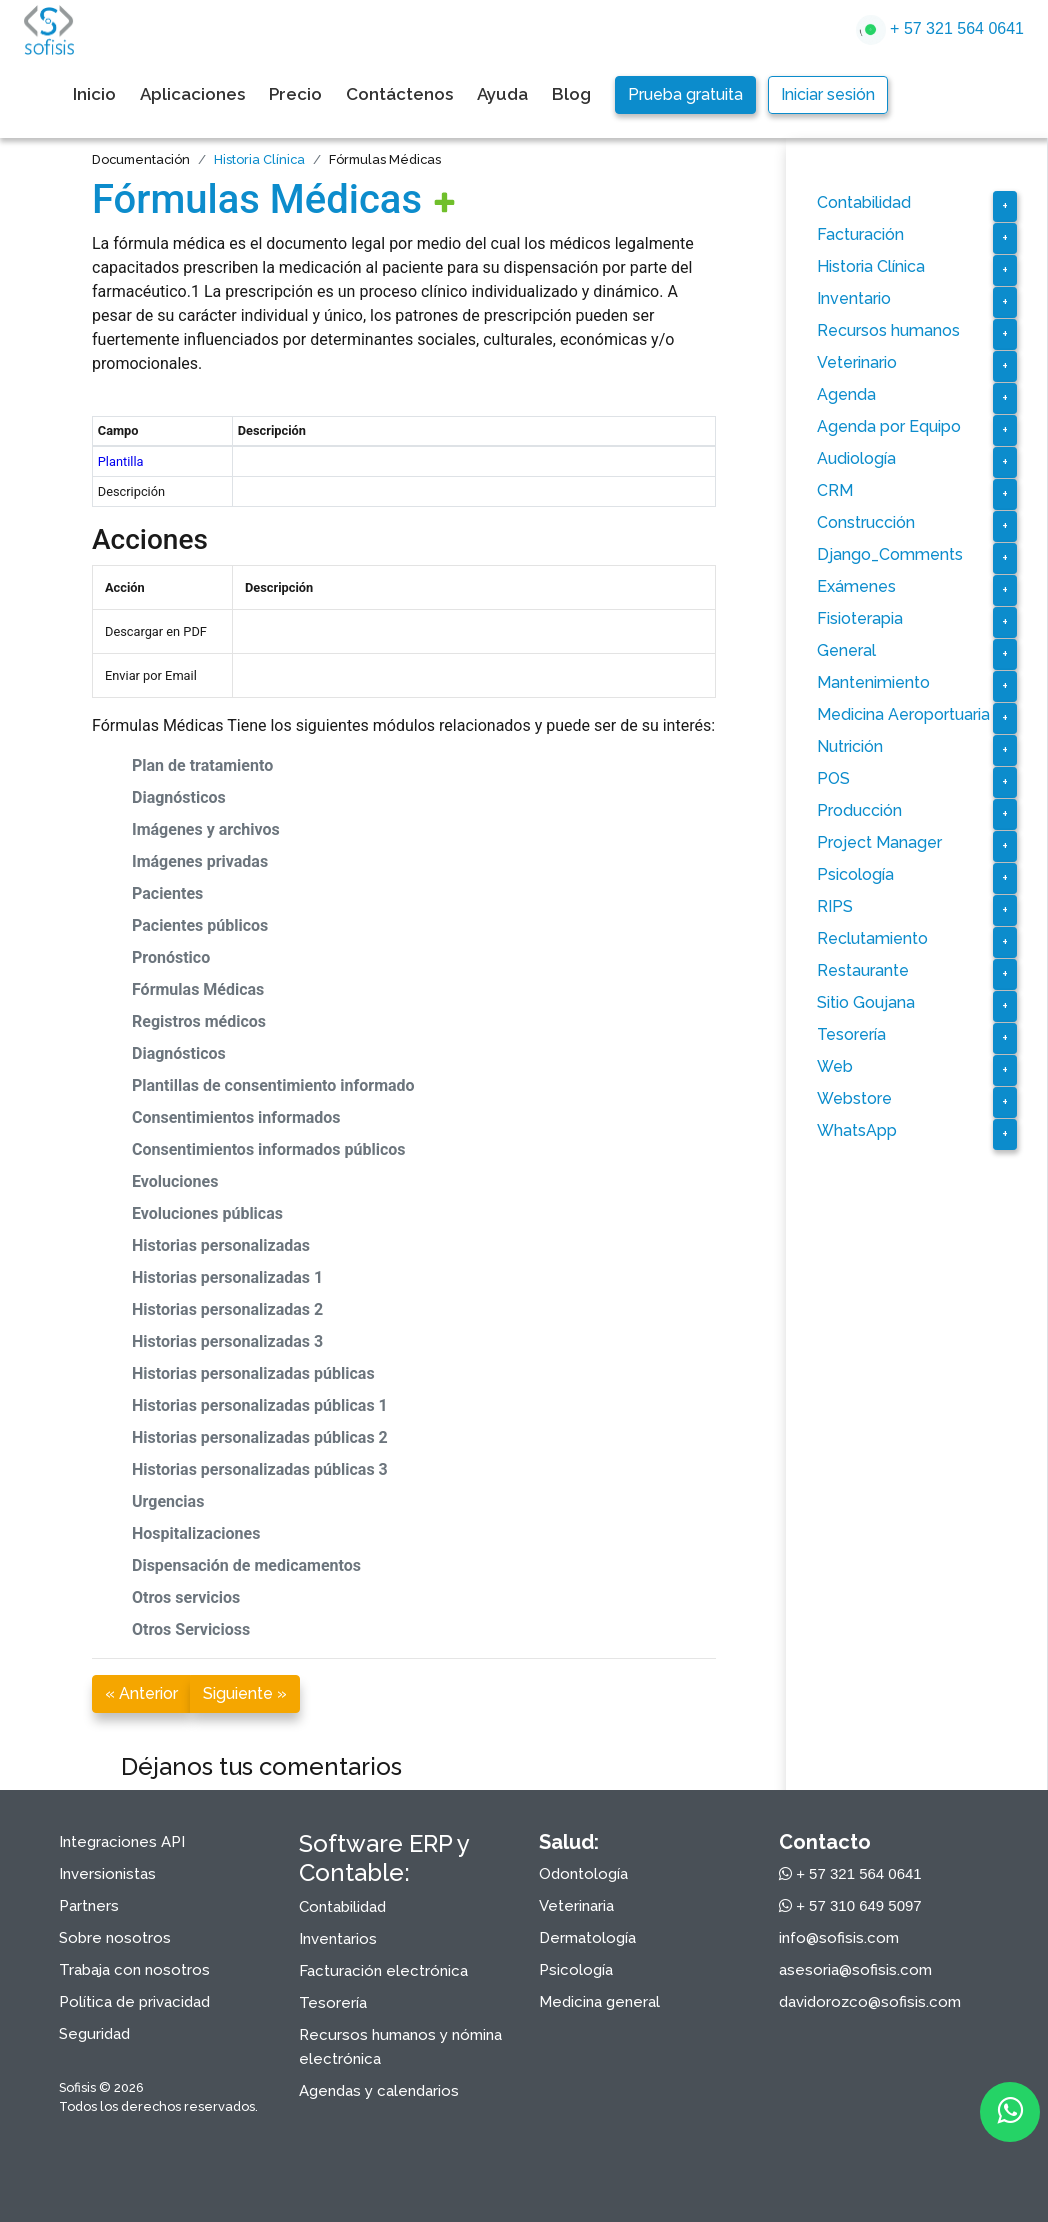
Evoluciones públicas (207, 1213)
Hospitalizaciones (196, 1533)
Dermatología (587, 1938)
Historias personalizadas (221, 1245)
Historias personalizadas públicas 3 (260, 1469)
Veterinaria (576, 1906)
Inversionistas (107, 1874)
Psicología (855, 874)
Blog (571, 94)
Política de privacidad (134, 2002)
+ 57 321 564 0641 (940, 30)
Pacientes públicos (200, 925)
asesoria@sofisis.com (855, 1970)
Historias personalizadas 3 (227, 1341)
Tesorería (851, 1034)
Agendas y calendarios (379, 2091)
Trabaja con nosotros (134, 1970)
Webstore (854, 1098)
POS (833, 778)
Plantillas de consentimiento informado (273, 1085)
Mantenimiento (873, 682)
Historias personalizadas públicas (253, 1373)
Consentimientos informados (236, 1117)
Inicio (94, 94)
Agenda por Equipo (889, 426)
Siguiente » (245, 1693)
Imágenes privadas (200, 861)
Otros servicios (186, 1597)
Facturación (860, 234)
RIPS (835, 906)
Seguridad (94, 2034)
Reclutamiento (872, 938)
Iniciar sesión (828, 94)
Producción (859, 810)
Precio (295, 94)
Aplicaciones (192, 94)
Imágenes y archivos (206, 829)
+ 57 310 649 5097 (850, 1905)
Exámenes (856, 586)
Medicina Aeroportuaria (903, 714)
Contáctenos (399, 94)
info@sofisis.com (839, 1938)
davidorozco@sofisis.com (870, 2002)
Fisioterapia (860, 618)
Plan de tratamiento (202, 765)
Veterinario (857, 362)
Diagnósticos (179, 797)
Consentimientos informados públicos (269, 1149)
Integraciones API (122, 1842)
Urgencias (168, 1501)
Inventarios (338, 1939)
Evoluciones (175, 1181)
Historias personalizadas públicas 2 (260, 1437)
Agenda (846, 394)
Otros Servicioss (191, 1629)
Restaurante (863, 970)
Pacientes (167, 893)
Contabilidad (864, 202)
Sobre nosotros (115, 1938)
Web (835, 1066)
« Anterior (141, 1693)
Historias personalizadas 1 (227, 1277)
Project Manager (879, 842)
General (846, 650)
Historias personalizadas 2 (227, 1309)
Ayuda (502, 94)
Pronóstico (171, 957)
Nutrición (850, 746)
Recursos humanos (888, 330)
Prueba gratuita (685, 94)
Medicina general (599, 2002)
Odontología (583, 1874)
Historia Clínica (259, 159)
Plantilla (121, 461)
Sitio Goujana (866, 1002)
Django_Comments (890, 554)
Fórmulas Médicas (257, 199)
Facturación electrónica (383, 1971)
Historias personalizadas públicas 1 (260, 1405)
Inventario (854, 298)
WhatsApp (857, 1130)
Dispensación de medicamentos (246, 1565)
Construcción (866, 522)
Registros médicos (199, 1021)
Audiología (856, 458)
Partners (89, 1906)
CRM (835, 490)
